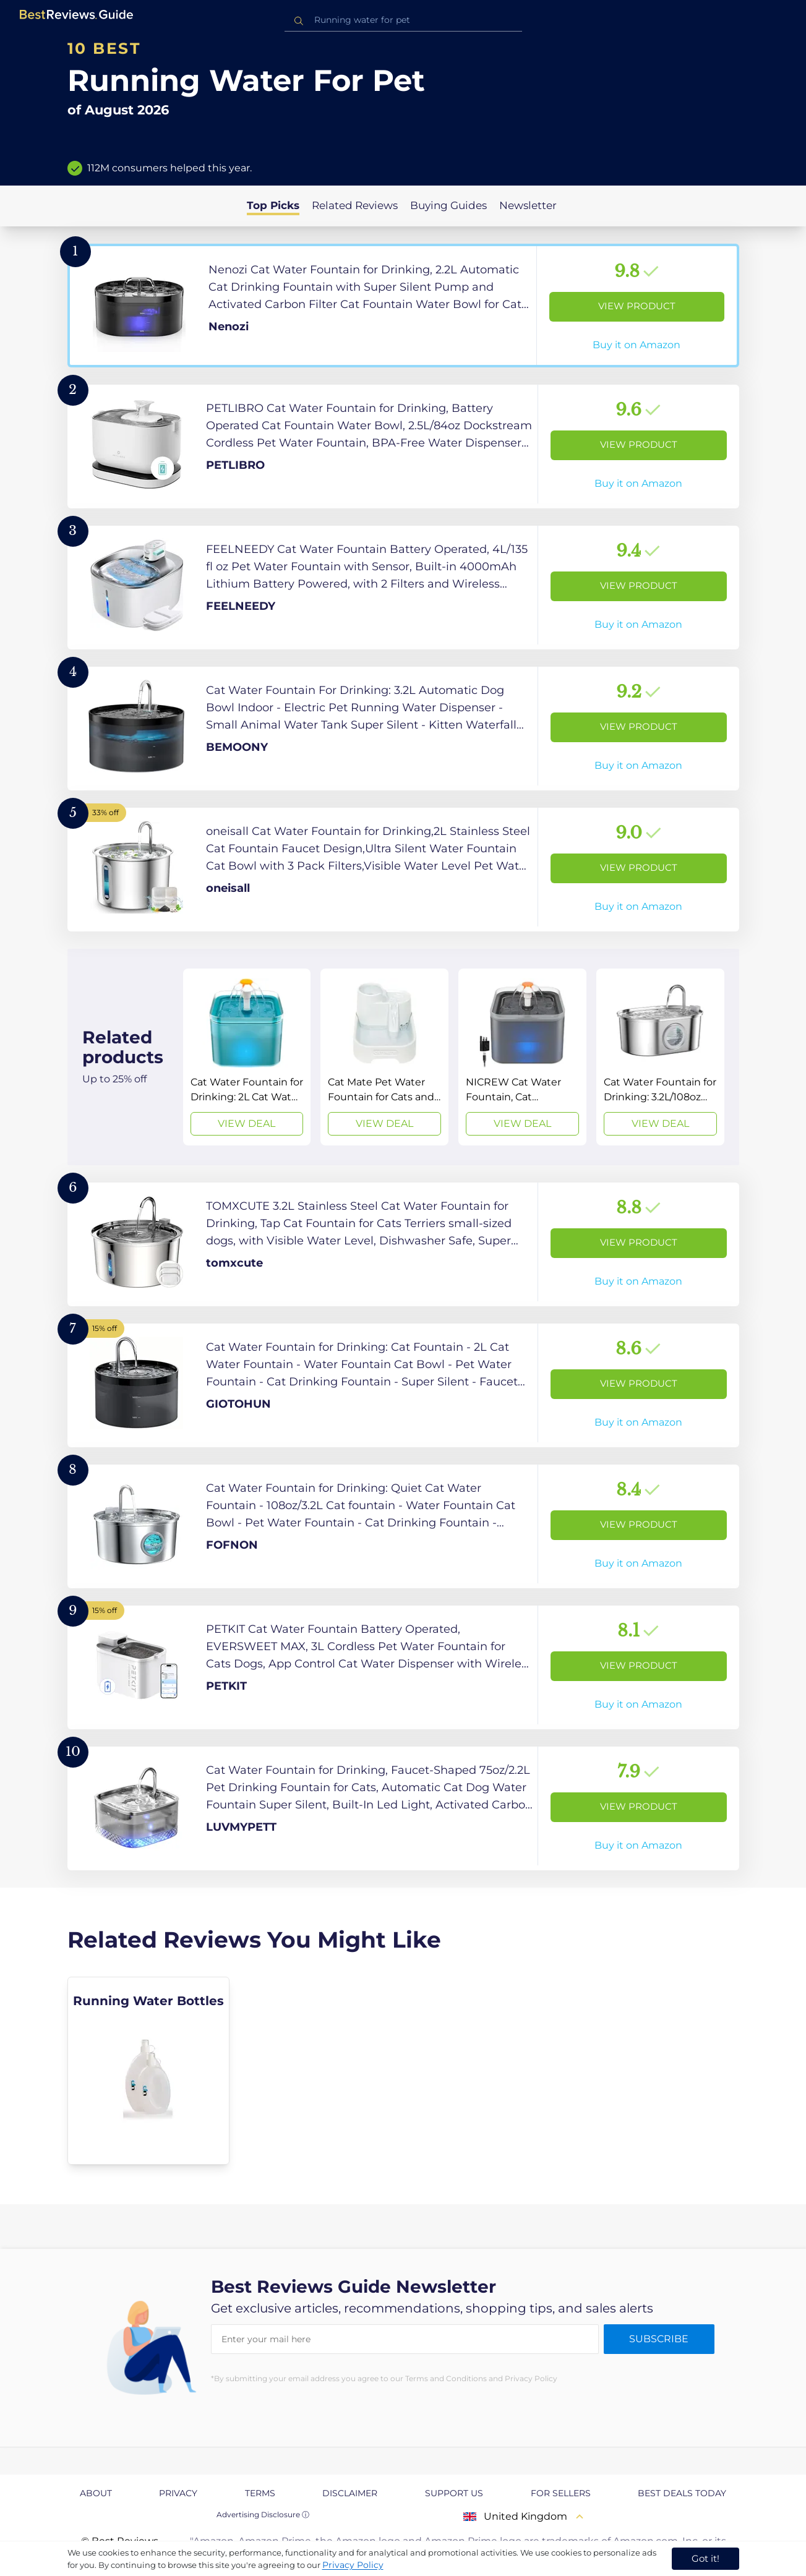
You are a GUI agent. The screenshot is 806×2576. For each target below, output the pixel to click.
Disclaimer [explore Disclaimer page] (349, 2493)
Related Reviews (355, 205)
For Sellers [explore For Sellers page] (561, 2493)
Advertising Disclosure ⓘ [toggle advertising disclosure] (263, 2514)
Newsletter (528, 205)
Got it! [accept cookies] (705, 2558)
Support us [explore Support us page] (454, 2493)
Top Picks (273, 205)
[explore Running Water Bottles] (148, 2071)
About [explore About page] (96, 2493)
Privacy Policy (353, 2564)
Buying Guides (448, 205)
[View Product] (403, 305)
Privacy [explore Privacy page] (178, 2493)
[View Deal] (247, 1057)
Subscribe (658, 2339)
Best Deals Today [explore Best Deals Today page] (682, 2493)
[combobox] (403, 20)
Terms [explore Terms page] (260, 2493)
